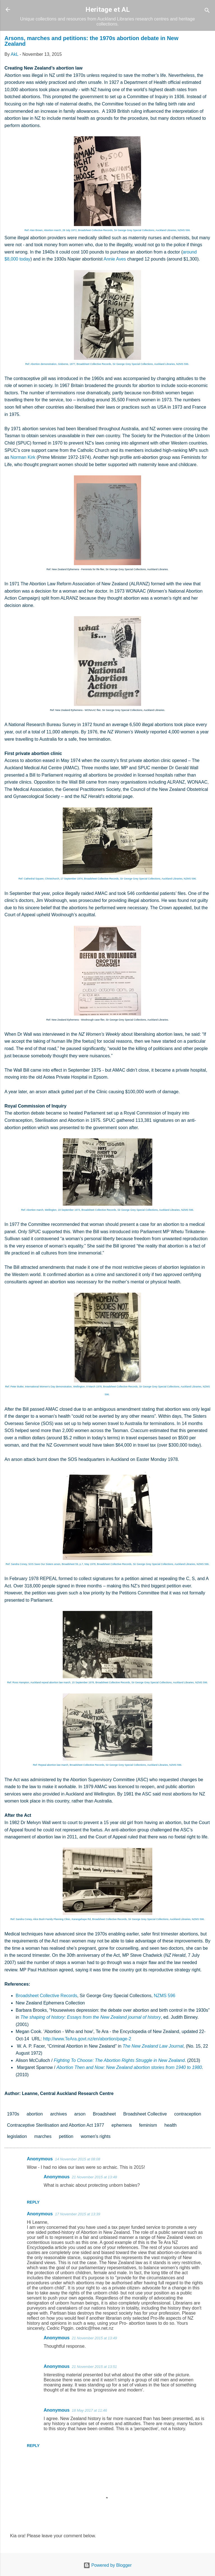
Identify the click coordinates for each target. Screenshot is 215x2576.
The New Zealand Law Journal (153, 2046)
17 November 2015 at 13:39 (77, 2214)
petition (66, 2136)
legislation (17, 2136)
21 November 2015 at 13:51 (94, 2367)
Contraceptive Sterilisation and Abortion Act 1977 (55, 2125)
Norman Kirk (22, 457)
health (170, 2125)
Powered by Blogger (107, 2565)
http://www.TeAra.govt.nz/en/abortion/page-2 (87, 2038)
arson (79, 2114)
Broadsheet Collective (145, 2114)
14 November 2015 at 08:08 (77, 2159)
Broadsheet (104, 2114)
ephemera (121, 2125)
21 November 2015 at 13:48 (94, 2177)
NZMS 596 (164, 1995)
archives (58, 2114)
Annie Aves (115, 259)
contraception (187, 2114)
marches (43, 2136)
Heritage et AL (107, 9)
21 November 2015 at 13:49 (94, 2338)
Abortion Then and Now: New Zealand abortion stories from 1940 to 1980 (129, 2067)
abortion (35, 2114)
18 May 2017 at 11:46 (89, 2410)
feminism (148, 2125)
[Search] (207, 11)
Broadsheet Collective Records (46, 1995)
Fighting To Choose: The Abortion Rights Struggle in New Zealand (119, 2060)
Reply (33, 2202)
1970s (13, 2114)
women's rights (95, 2136)
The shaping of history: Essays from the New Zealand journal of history (90, 2017)
